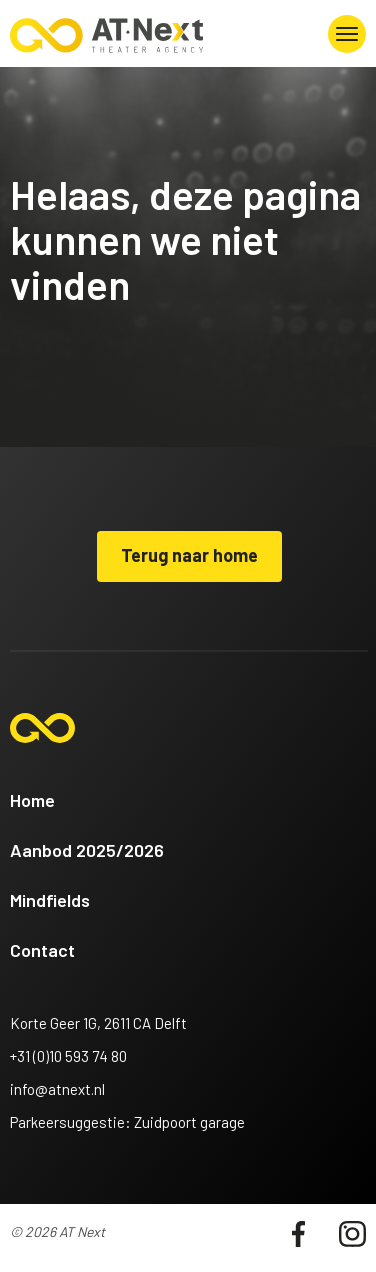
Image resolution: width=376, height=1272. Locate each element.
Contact (42, 950)
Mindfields (50, 900)
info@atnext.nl (57, 1089)
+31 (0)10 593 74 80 (68, 1056)
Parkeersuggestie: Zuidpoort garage (127, 1122)
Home (32, 800)
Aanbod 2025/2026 (87, 850)
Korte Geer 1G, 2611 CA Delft (98, 1023)
